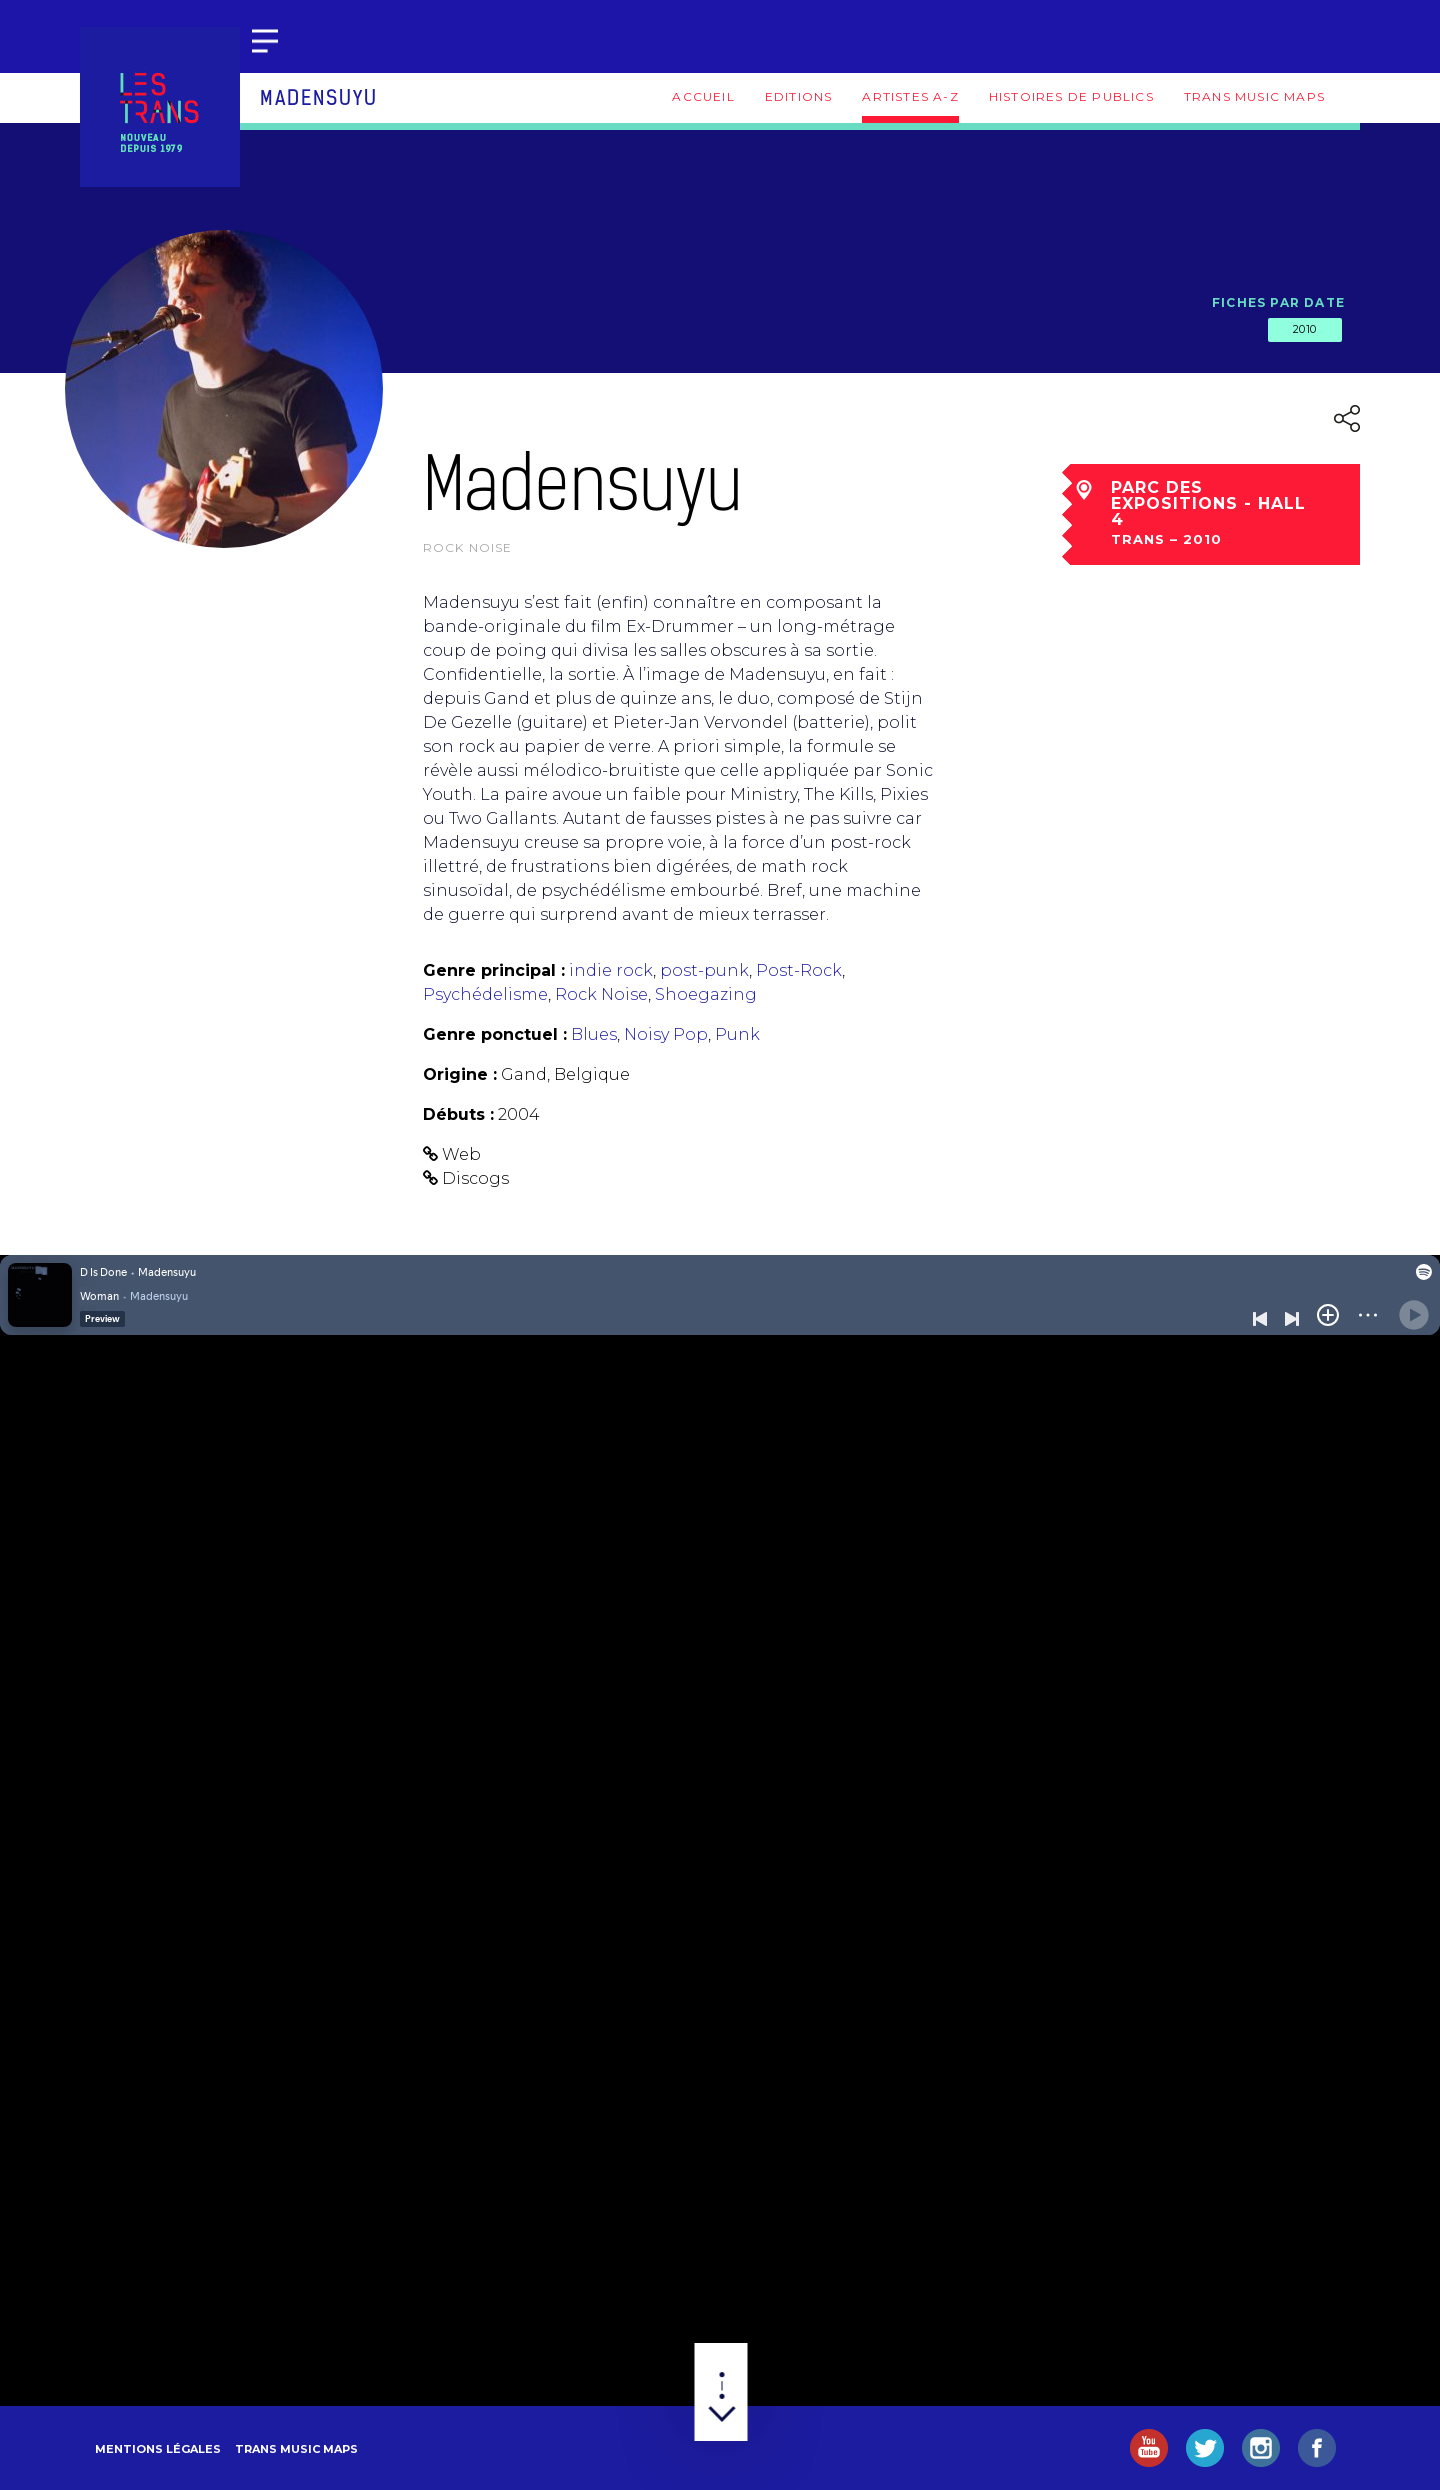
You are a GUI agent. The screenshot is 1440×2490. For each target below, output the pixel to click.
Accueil (703, 96)
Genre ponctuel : (495, 1034)
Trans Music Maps (1254, 96)
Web (461, 1154)
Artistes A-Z (910, 96)
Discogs (475, 1178)
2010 (1305, 329)
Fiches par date (1278, 302)
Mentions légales (158, 2449)
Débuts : (458, 1114)
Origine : (460, 1074)
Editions (799, 96)
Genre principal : (494, 970)
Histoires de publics (1071, 96)
